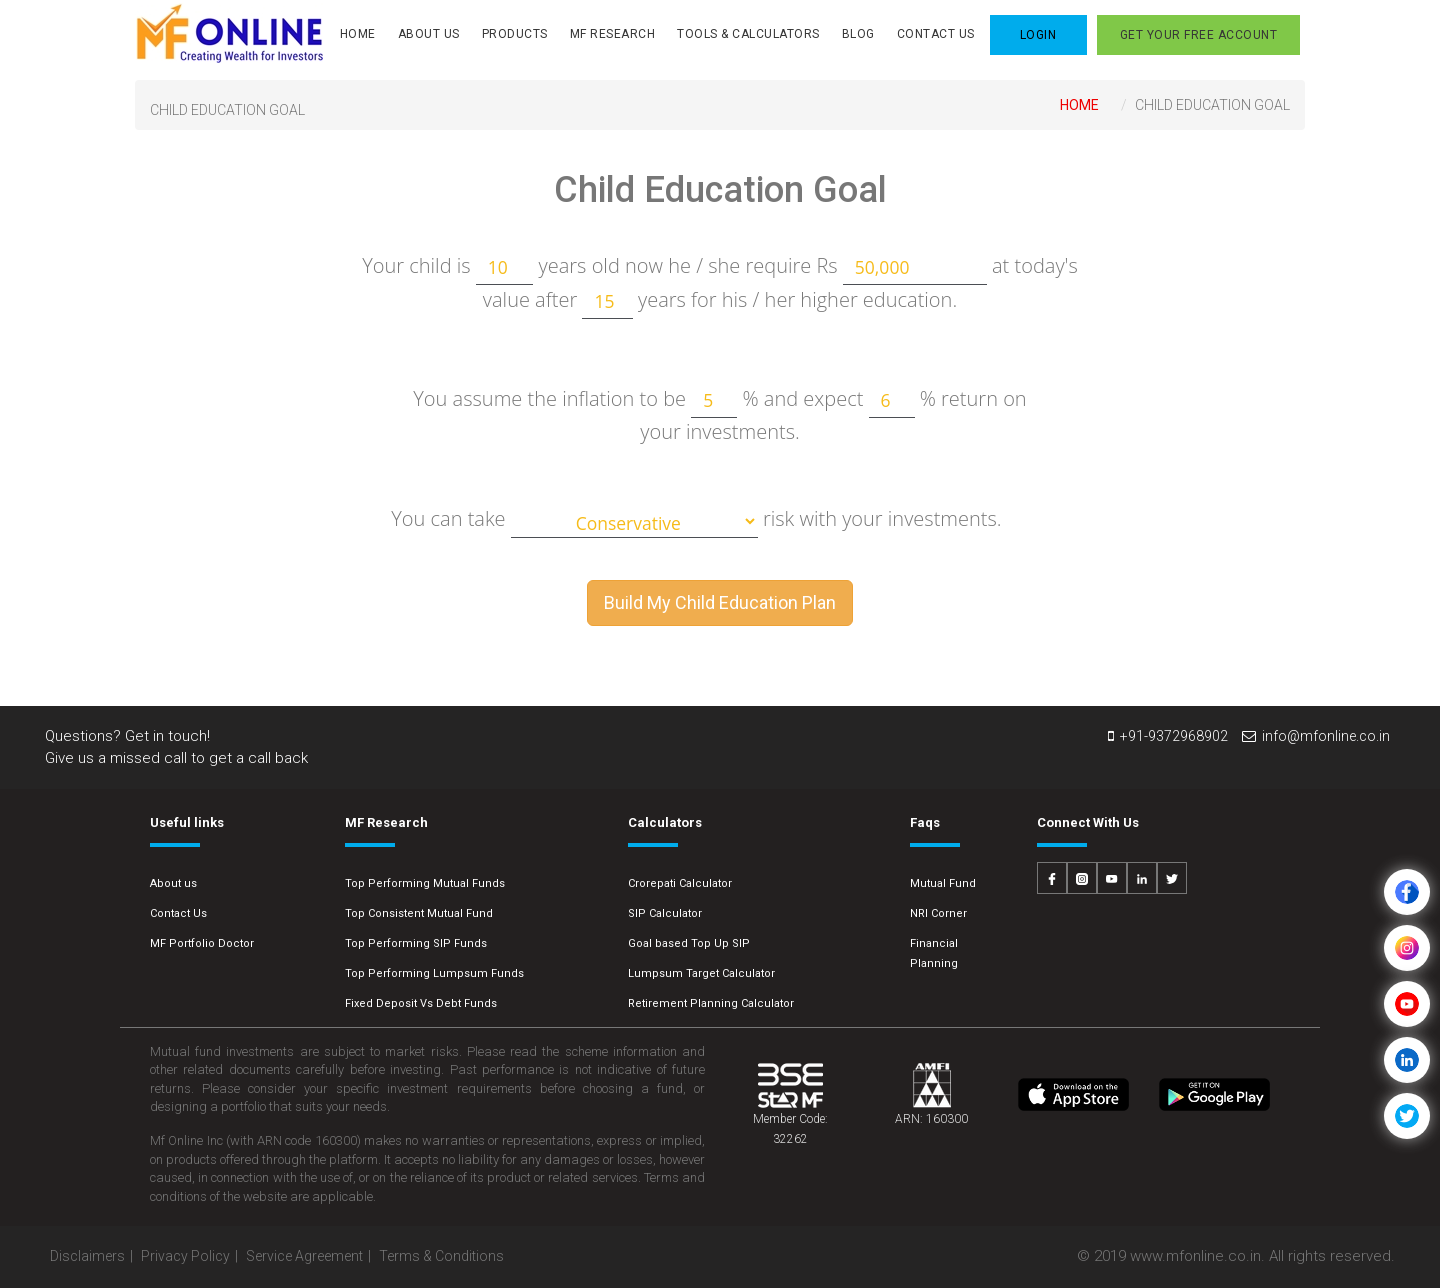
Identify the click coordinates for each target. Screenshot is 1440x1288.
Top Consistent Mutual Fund (419, 913)
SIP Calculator (665, 913)
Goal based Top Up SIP (689, 943)
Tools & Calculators (748, 34)
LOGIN (1038, 35)
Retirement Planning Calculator (711, 1003)
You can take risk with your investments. (696, 521)
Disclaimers (87, 1256)
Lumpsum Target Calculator (701, 973)
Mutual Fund (943, 883)
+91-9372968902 (1168, 736)
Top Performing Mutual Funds (425, 883)
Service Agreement (304, 1256)
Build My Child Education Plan (720, 602)
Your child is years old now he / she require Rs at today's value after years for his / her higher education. (720, 285)
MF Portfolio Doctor (202, 943)
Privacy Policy (185, 1256)
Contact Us (936, 34)
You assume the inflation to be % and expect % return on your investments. (719, 414)
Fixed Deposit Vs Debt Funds (421, 1003)
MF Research (613, 34)
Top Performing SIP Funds (416, 943)
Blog (858, 34)
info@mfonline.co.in (1316, 736)
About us (173, 883)
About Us (429, 34)
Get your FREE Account (1199, 35)
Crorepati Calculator (680, 883)
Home (358, 34)
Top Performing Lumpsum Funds (434, 973)
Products (515, 34)
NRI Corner (938, 913)
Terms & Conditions (441, 1256)
